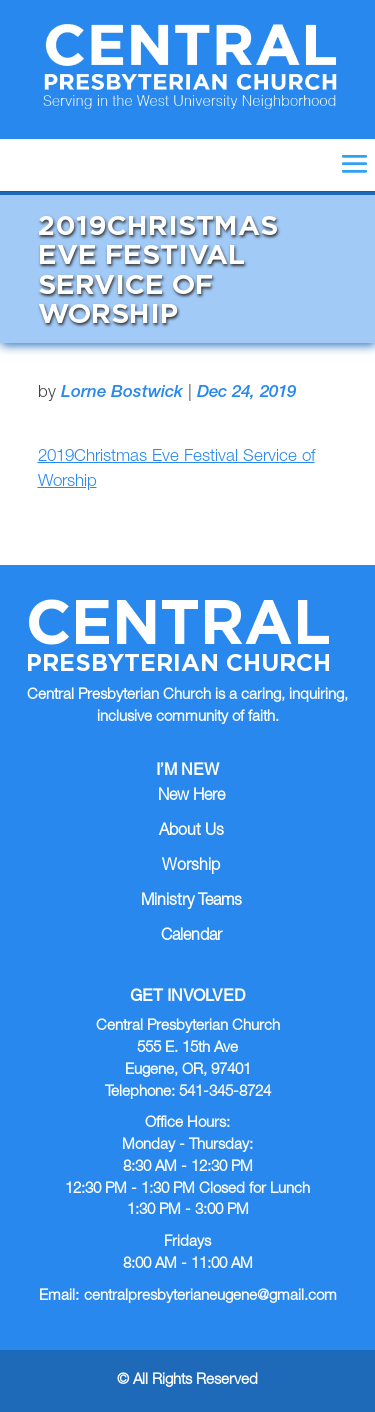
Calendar (191, 937)
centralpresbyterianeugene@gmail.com (210, 1296)
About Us (191, 832)
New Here (191, 797)
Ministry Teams (191, 902)
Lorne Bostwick (122, 393)
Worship (191, 867)
